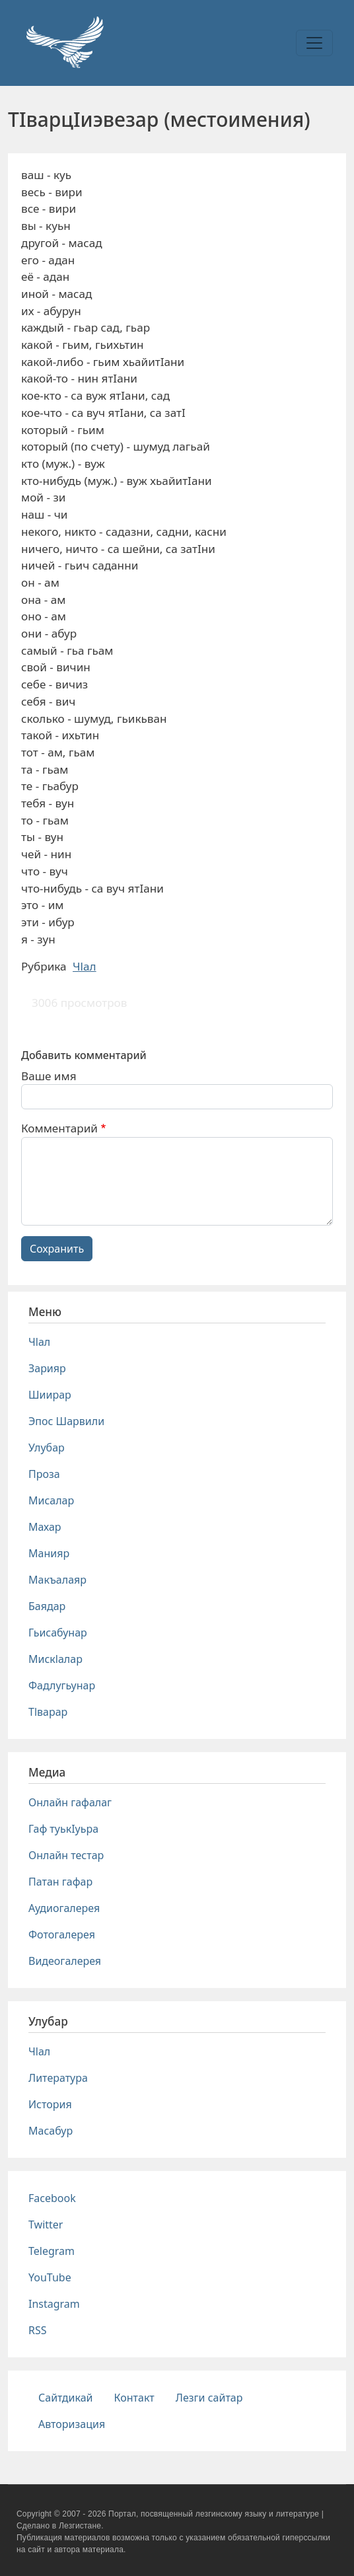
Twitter (45, 2224)
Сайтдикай (65, 2397)
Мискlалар (55, 1659)
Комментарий (59, 1128)
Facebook (52, 2198)
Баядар (46, 1606)
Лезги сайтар (209, 2397)
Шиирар (49, 1394)
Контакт (134, 2397)
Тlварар (47, 1712)
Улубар (46, 1447)
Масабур (50, 2130)
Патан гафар (60, 1881)
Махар (44, 1527)
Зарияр (47, 1368)
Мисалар (51, 1500)
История (50, 2104)
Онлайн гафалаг (70, 1802)
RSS (37, 2330)
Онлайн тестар (66, 1855)
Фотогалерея (61, 1934)
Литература (58, 2078)
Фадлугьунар (61, 1685)
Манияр (48, 1553)
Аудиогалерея (64, 1908)
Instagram (54, 2304)
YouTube (49, 2277)
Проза (44, 1474)
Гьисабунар (57, 1632)
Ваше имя (49, 1076)
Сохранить (57, 1248)
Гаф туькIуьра (63, 1829)
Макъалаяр (57, 1579)
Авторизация (71, 2424)
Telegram (51, 2251)
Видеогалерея (64, 1961)
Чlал (84, 966)
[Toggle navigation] (314, 43)
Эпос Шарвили (66, 1421)
